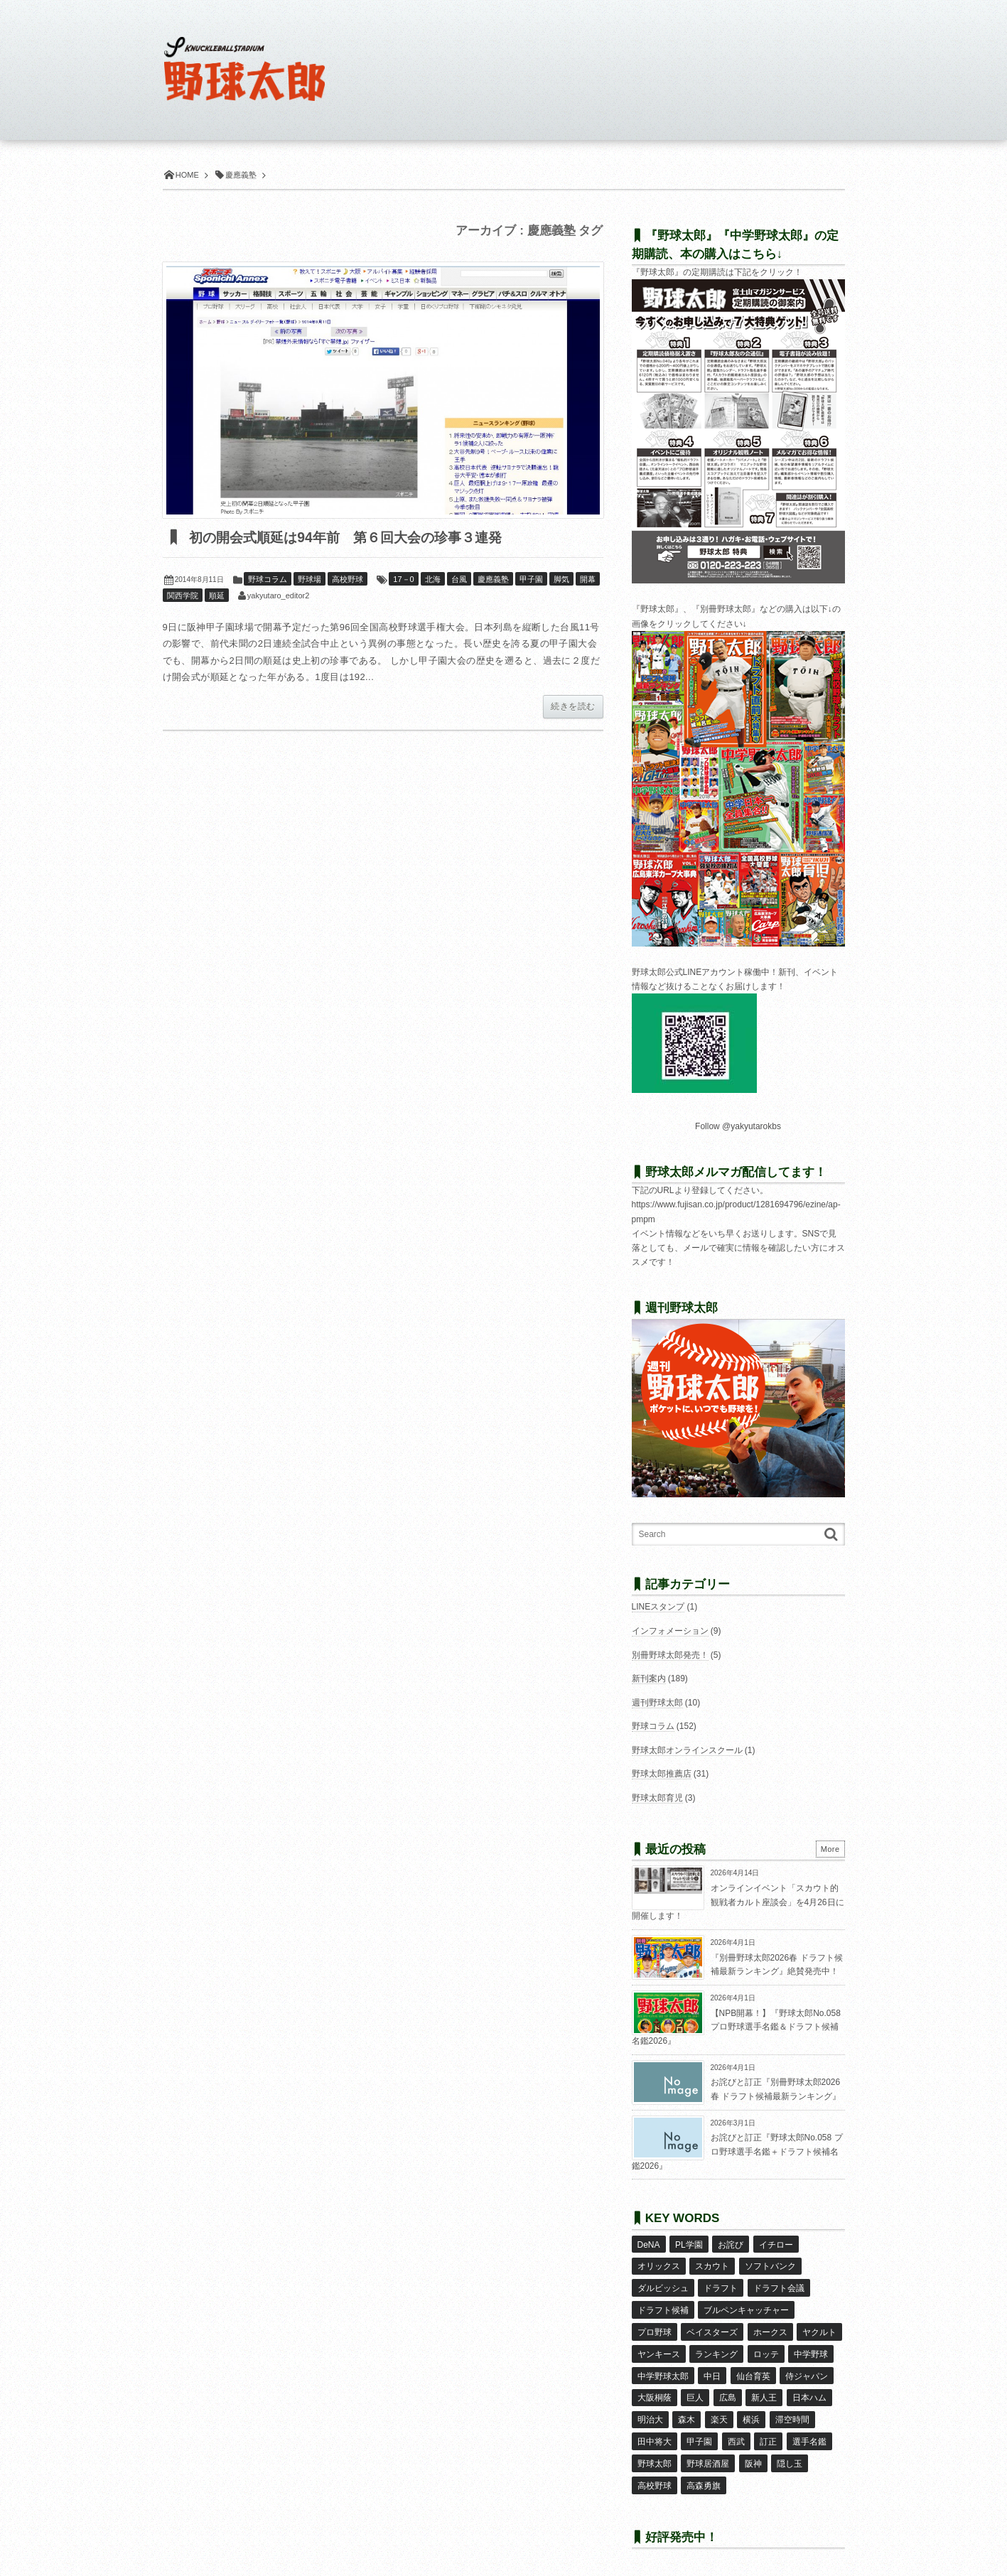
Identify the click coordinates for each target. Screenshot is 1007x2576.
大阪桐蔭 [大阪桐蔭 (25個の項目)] (654, 2388)
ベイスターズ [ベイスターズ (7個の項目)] (712, 2327)
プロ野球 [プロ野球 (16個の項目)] (654, 2327)
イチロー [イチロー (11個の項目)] (775, 2244)
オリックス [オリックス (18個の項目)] (658, 2265)
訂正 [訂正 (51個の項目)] (768, 2430)
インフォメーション (670, 1631)
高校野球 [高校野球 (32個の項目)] (654, 2472)
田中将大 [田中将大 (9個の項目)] (654, 2430)
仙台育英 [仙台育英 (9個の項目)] (753, 2368)
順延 (217, 596)
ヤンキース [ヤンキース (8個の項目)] (658, 2347)
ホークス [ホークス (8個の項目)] (770, 2327)
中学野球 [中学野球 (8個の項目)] (811, 2347)
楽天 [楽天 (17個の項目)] (718, 2409)
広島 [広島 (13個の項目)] (727, 2388)
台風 (459, 580)
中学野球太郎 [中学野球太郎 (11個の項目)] (663, 2368)
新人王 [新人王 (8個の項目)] (764, 2388)
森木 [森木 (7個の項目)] (686, 2409)
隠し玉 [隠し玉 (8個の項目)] (789, 2451)
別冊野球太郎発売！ (670, 1655)
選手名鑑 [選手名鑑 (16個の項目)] (809, 2430)
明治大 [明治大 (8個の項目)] (650, 2409)
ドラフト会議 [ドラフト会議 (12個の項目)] (778, 2285)
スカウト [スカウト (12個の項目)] (712, 2265)
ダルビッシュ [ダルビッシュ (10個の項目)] (663, 2285)
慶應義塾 (493, 580)
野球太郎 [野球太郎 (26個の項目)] (654, 2451)
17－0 (403, 580)
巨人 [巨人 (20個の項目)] (695, 2388)
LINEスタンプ (658, 1607)
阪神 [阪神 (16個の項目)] (752, 2451)
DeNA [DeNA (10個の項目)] (648, 2244)
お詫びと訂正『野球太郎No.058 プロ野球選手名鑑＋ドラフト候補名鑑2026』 (737, 2151)
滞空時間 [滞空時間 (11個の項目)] (792, 2409)
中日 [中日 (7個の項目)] (712, 2368)
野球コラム (267, 580)
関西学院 (182, 596)
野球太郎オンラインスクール (687, 1750)
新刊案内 (649, 1678)
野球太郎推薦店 (661, 1774)
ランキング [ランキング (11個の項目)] (716, 2347)
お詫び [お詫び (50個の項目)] (730, 2244)
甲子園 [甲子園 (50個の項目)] (699, 2430)
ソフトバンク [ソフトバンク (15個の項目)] (769, 2265)
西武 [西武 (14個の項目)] (735, 2430)
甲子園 (531, 580)
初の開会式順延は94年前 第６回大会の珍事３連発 (352, 538)
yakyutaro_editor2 (278, 596)
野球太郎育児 (657, 1798)
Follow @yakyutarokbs (738, 1126)
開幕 (588, 580)
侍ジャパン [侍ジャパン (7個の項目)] (806, 2368)
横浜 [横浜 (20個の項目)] (751, 2409)
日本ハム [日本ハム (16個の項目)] (809, 2388)
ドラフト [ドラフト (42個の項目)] (721, 2285)
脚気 (561, 580)
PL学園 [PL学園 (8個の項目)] (689, 2244)
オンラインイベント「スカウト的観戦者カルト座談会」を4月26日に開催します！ (738, 1902)
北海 (433, 580)
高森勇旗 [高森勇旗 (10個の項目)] (703, 2472)
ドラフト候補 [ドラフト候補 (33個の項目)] (663, 2306)
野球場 (309, 580)
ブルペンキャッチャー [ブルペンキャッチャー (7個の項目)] (746, 2306)
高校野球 (347, 580)
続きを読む (573, 707)
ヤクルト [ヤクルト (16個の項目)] (819, 2327)
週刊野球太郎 (657, 1703)
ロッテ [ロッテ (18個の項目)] (765, 2347)
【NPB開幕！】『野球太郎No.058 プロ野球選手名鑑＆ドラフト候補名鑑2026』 (736, 2027)
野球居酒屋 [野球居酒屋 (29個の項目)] (707, 2451)
